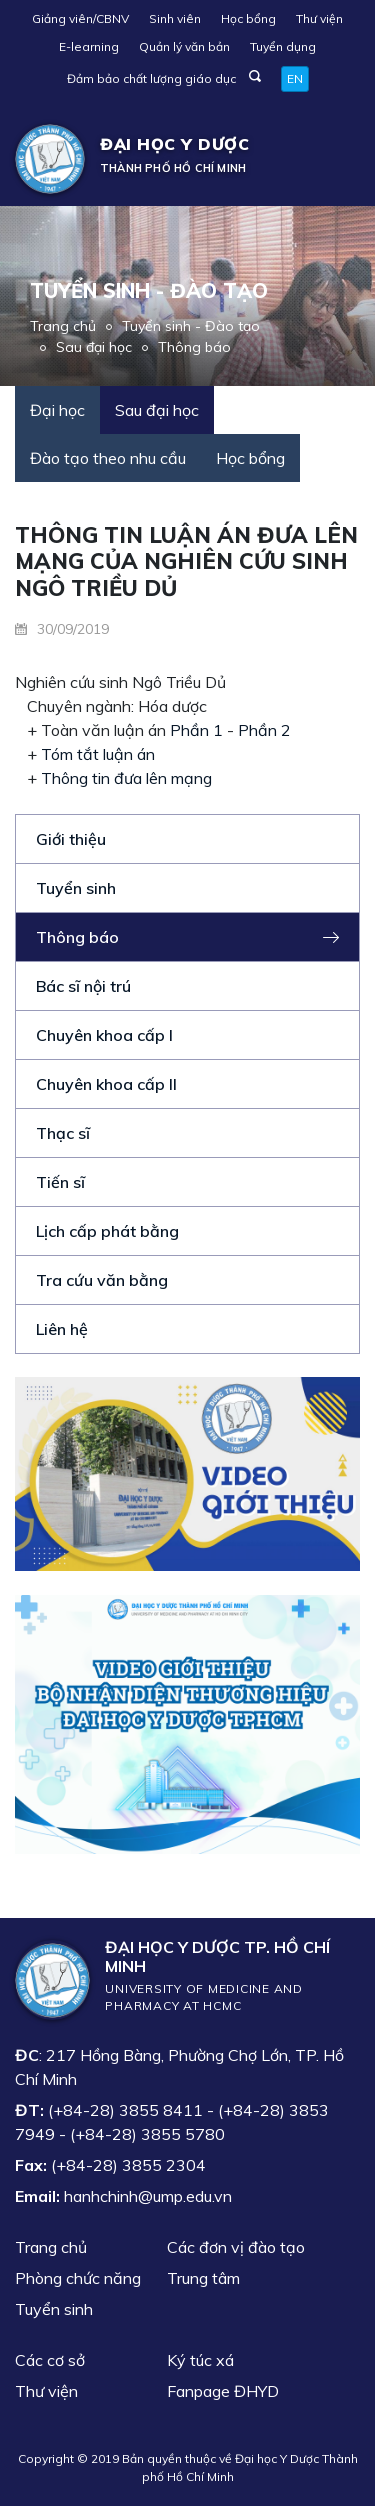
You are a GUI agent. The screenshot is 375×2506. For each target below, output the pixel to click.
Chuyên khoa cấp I (104, 1035)
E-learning (89, 46)
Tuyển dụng (283, 46)
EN (295, 78)
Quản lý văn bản (184, 46)
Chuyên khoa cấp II (106, 1084)
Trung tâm (203, 2278)
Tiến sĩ (60, 1182)
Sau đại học (94, 347)
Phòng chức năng (78, 2278)
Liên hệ (62, 1329)
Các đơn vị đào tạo (236, 2247)
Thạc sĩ (63, 1133)
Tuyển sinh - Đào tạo (191, 326)
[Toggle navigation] (331, 159)
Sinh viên (175, 18)
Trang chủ (63, 326)
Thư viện (319, 18)
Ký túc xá (200, 2360)
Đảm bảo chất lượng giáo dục (151, 78)
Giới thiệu (71, 839)
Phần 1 (196, 730)
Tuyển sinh (76, 888)
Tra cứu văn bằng (102, 1280)
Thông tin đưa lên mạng (126, 778)
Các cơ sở (50, 2360)
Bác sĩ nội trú (83, 986)
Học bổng (248, 18)
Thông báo (194, 347)
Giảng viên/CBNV (80, 18)
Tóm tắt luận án (98, 754)
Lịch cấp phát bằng (107, 1231)
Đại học (57, 410)
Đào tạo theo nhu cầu (108, 458)
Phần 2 (264, 730)
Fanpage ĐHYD (223, 2391)
